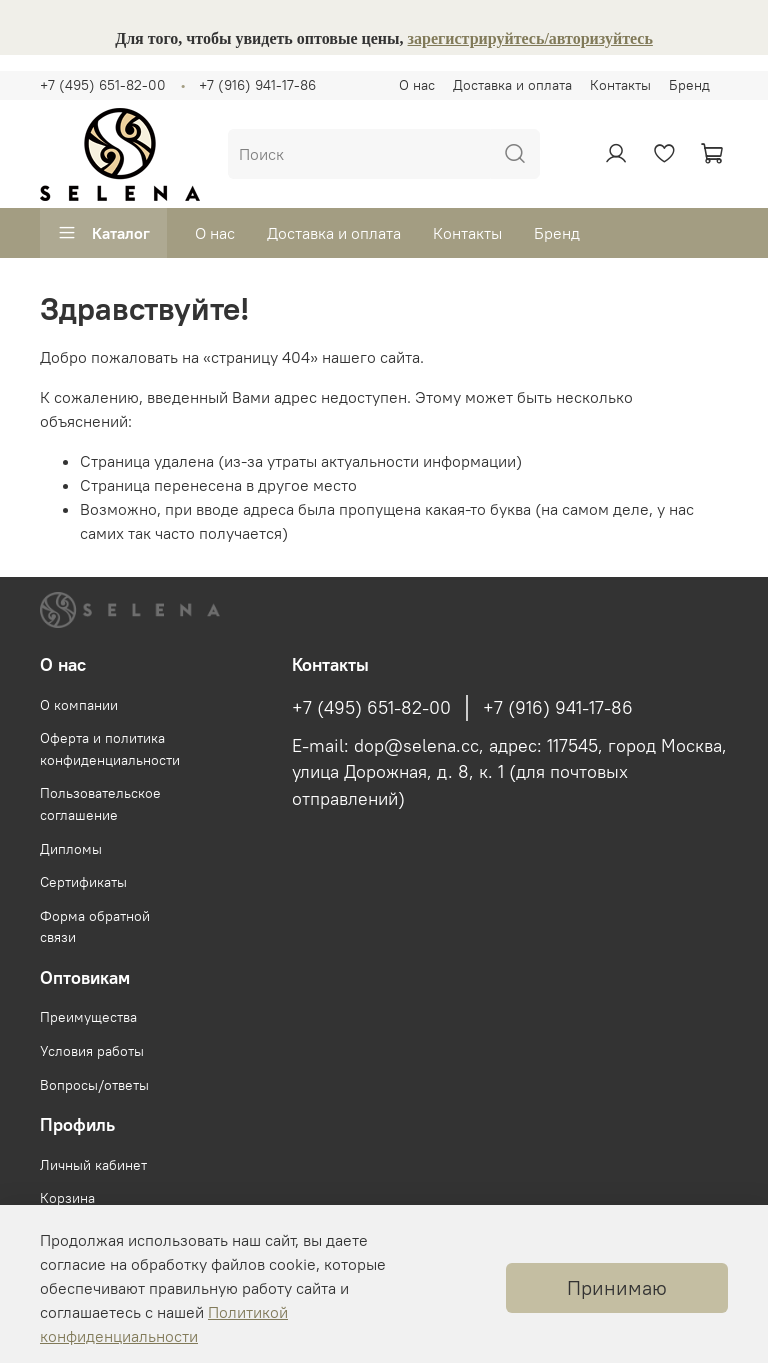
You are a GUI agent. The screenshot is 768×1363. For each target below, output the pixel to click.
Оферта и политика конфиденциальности (110, 749)
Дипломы (71, 849)
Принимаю (617, 1287)
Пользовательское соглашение (100, 804)
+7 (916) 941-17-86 (257, 85)
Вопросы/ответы (94, 1085)
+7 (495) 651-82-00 (103, 85)
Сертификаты (83, 882)
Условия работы (92, 1051)
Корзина (67, 1198)
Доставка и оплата (512, 85)
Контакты (620, 85)
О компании (79, 705)
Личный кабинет (93, 1165)
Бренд (689, 85)
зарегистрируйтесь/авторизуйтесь (530, 38)
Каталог (103, 233)
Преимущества (88, 1017)
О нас (417, 85)
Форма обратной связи (95, 927)
